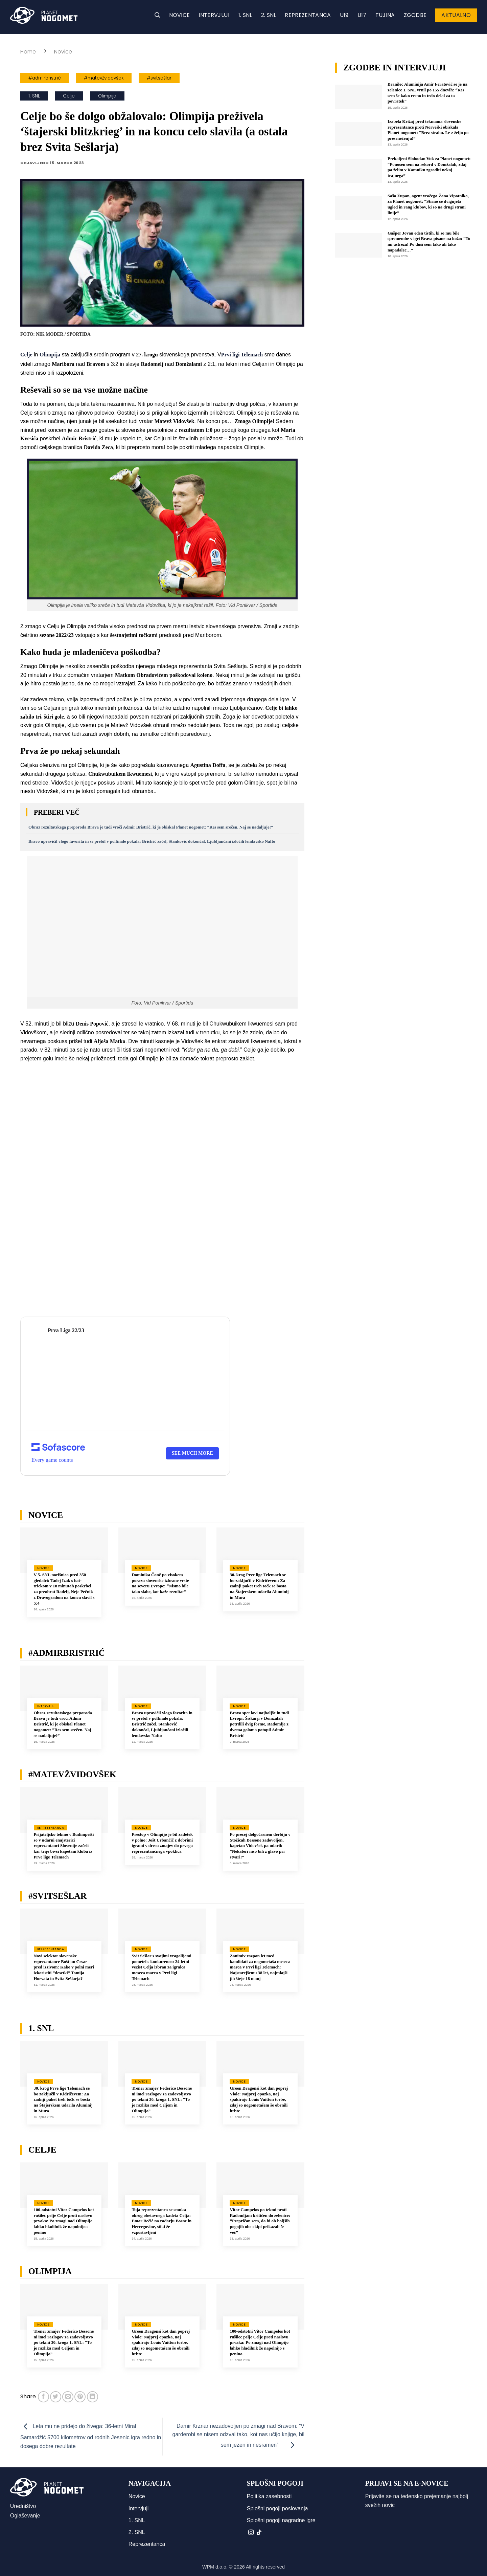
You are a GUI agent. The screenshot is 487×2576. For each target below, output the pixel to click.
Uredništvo (23, 2506)
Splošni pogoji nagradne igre (281, 2520)
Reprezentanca (308, 15)
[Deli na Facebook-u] (43, 2396)
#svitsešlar (159, 78)
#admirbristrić (44, 78)
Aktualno (456, 15)
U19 (344, 15)
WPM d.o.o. (215, 2567)
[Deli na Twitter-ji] (55, 2396)
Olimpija (107, 96)
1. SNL (245, 15)
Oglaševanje (25, 2515)
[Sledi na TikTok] (259, 2533)
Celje (69, 96)
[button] (157, 15)
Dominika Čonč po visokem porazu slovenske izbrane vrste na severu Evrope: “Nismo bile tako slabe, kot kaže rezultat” (160, 1583)
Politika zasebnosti (269, 2496)
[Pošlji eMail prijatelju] (67, 2396)
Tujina (385, 15)
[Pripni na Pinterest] (80, 2396)
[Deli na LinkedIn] (92, 2396)
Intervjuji (214, 15)
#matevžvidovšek (103, 78)
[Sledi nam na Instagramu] (251, 2533)
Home (28, 52)
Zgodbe (415, 15)
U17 (362, 15)
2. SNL (268, 15)
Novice (179, 15)
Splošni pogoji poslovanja (277, 2508)
